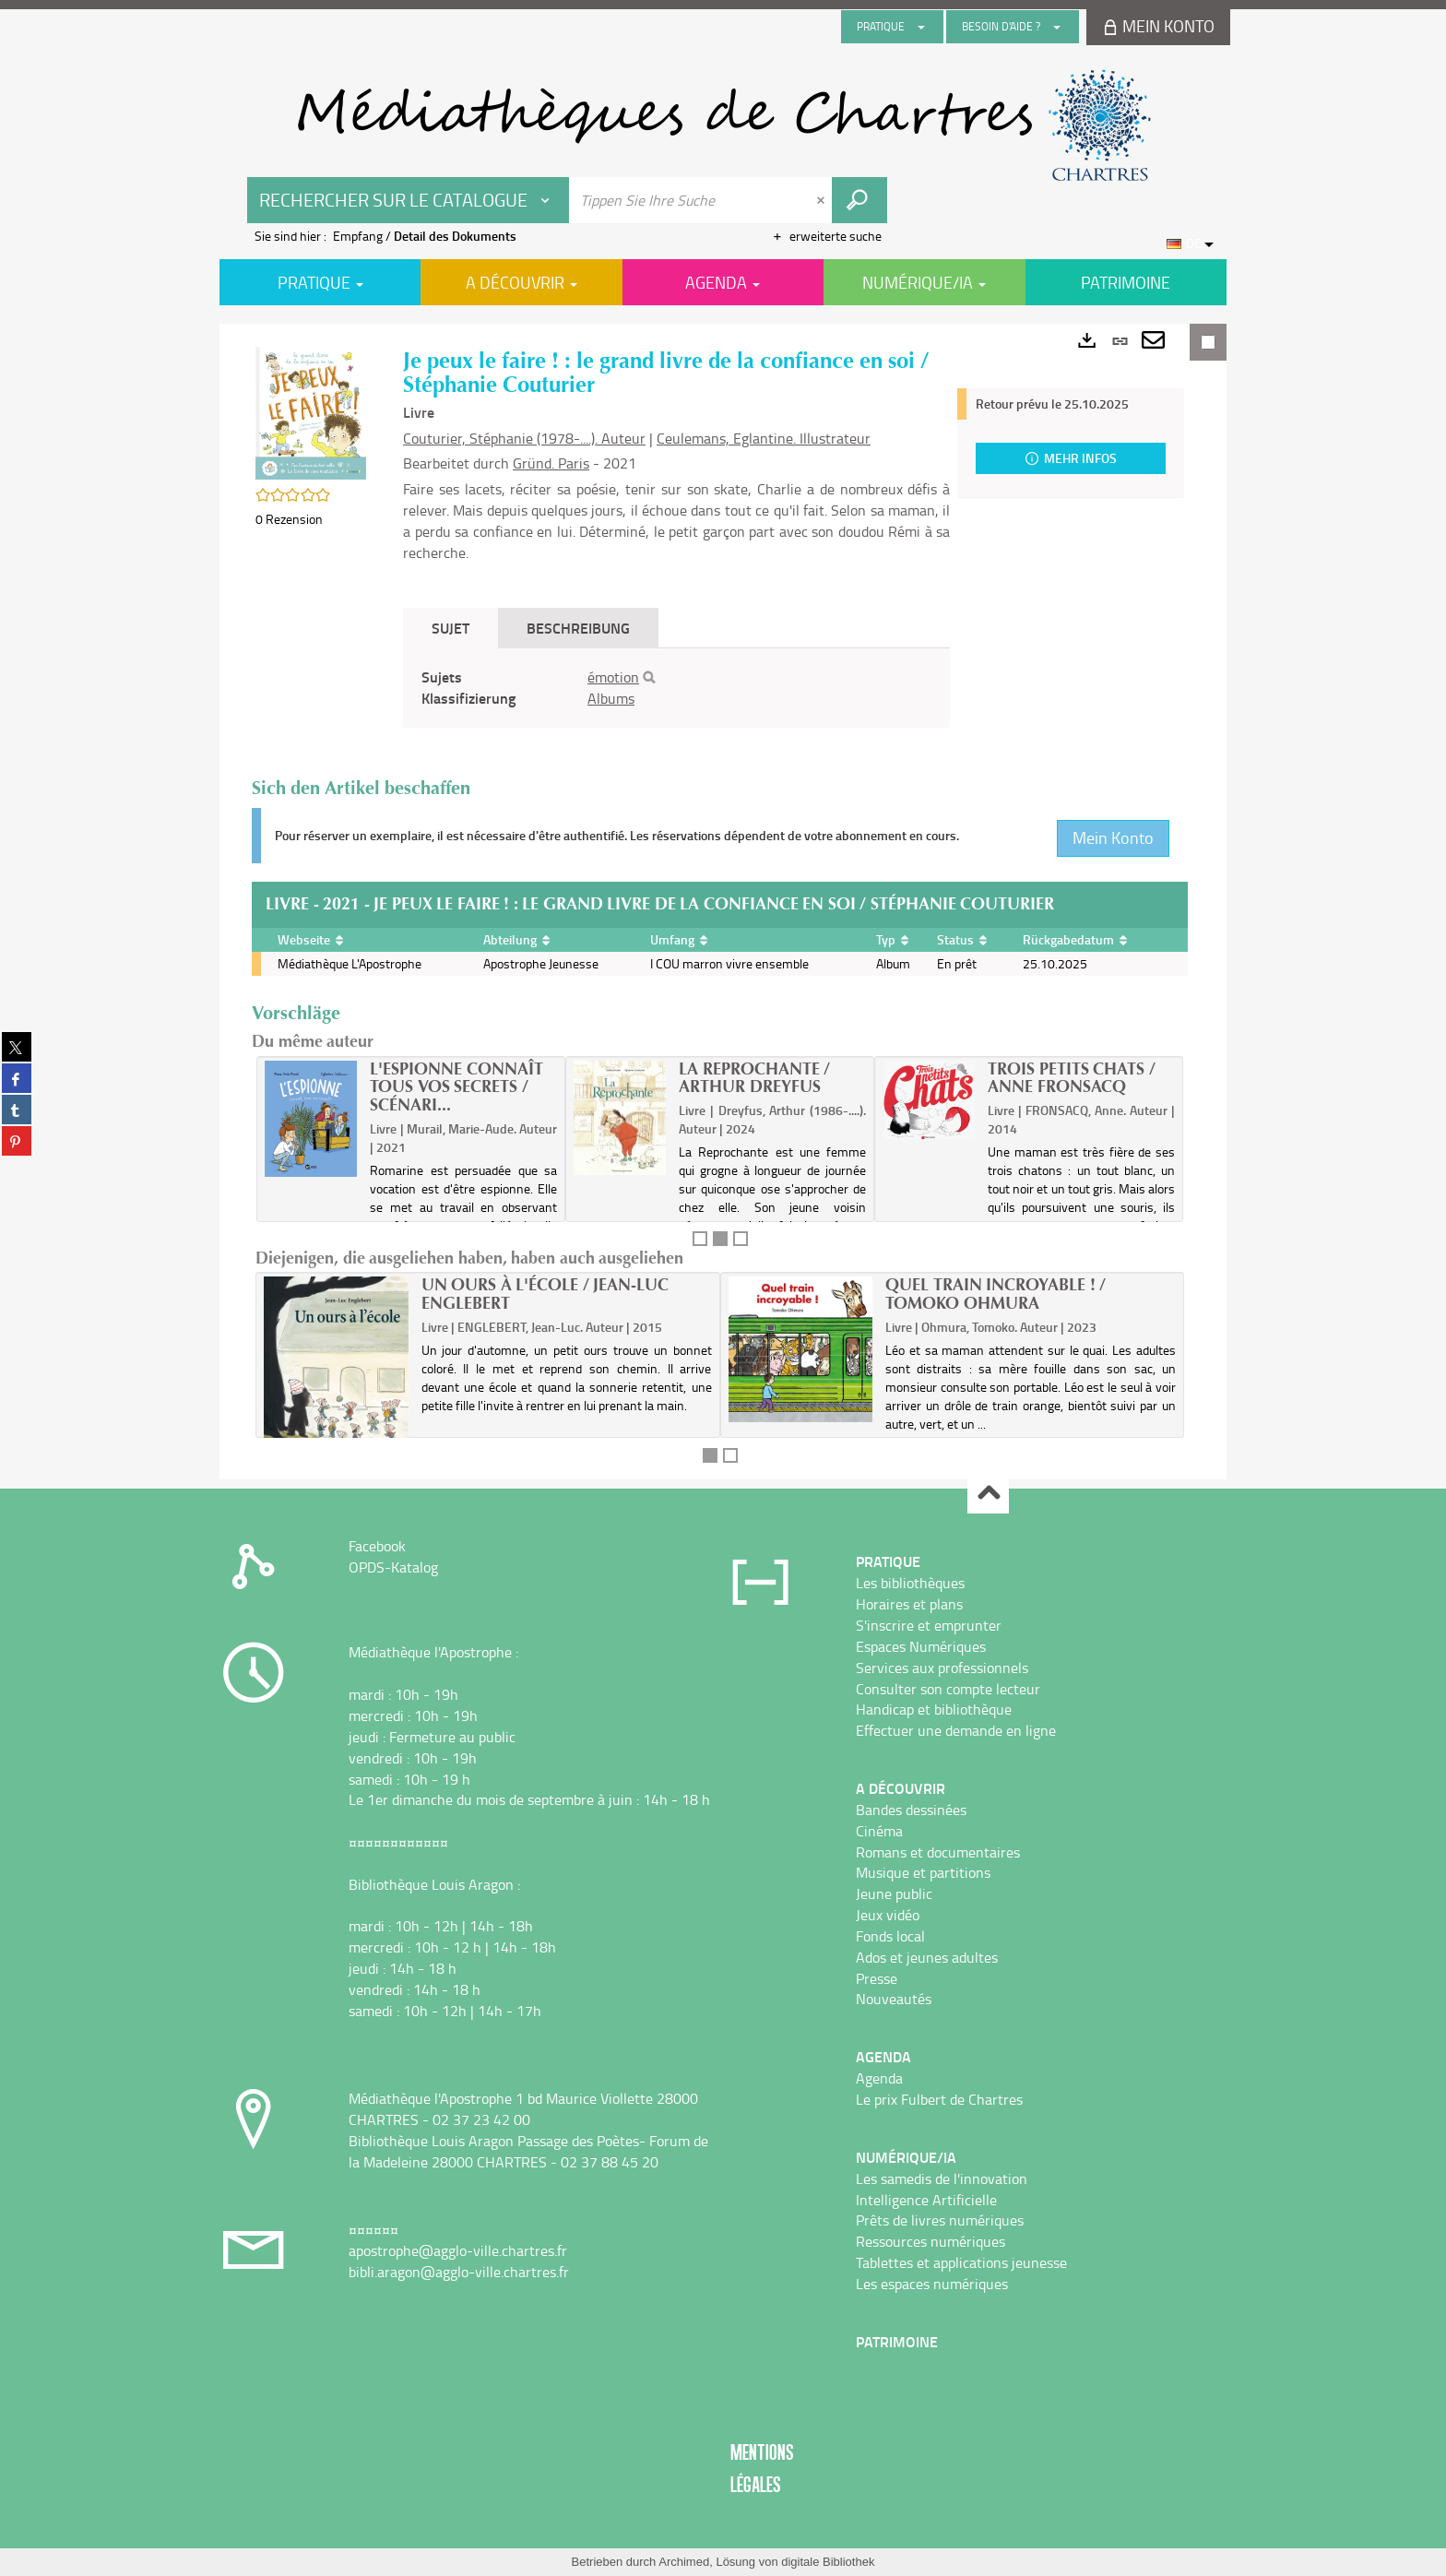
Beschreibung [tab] (578, 627)
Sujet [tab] (450, 627)
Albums (610, 698)
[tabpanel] (676, 688)
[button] (310, 412)
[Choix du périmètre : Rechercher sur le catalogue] (408, 200)
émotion (613, 677)
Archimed (683, 2562)
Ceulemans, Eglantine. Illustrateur (764, 438)
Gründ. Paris (551, 463)
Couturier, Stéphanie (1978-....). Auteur (524, 438)
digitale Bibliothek (827, 2562)
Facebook (377, 1546)
